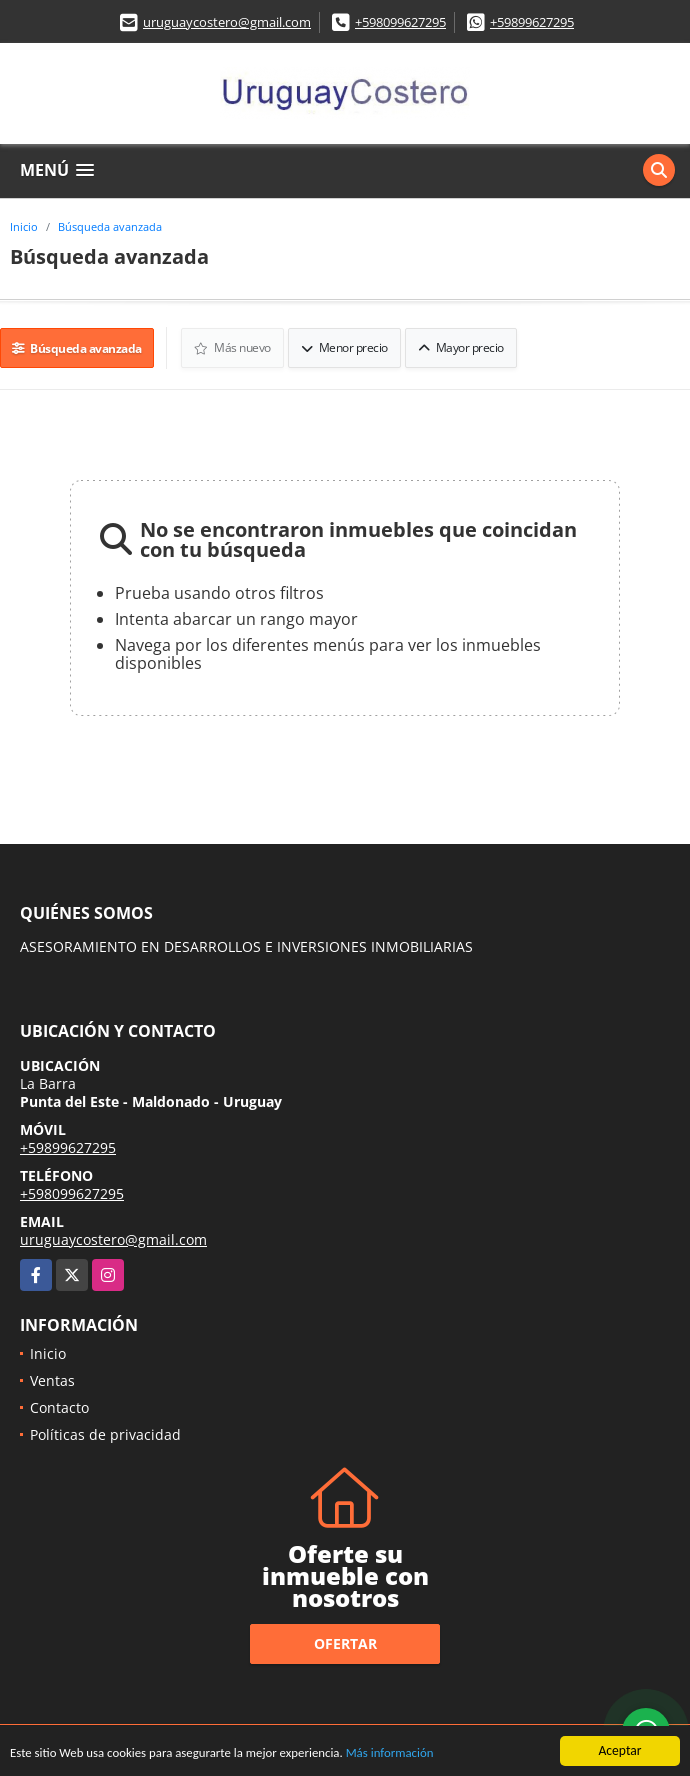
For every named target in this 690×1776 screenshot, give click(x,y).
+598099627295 (400, 22)
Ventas (52, 1378)
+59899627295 (532, 22)
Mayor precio (462, 346)
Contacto (59, 1405)
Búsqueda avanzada (110, 226)
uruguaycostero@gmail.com (227, 22)
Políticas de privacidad (105, 1432)
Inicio (24, 226)
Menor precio (345, 346)
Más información (412, 1753)
